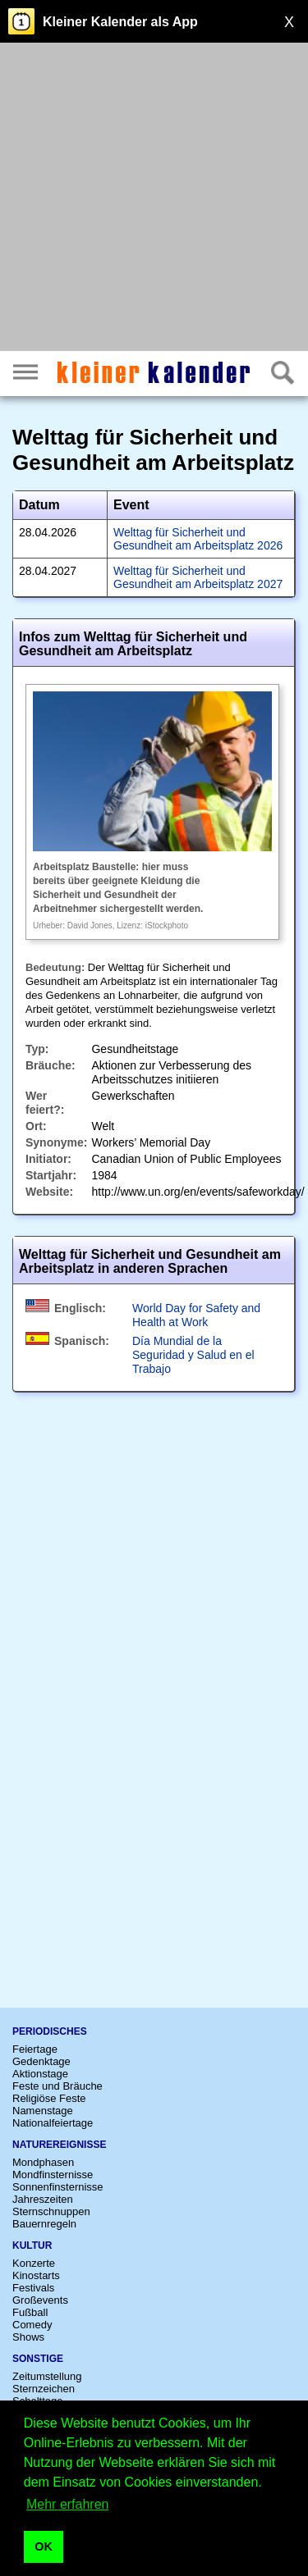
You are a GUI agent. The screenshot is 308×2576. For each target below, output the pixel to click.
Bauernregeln (44, 2224)
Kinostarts (36, 2275)
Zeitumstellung (47, 2376)
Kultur (32, 2245)
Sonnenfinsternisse (57, 2187)
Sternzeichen (43, 2388)
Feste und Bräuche (57, 2086)
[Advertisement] (154, 199)
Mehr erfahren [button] (67, 2504)
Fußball (30, 2312)
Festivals (33, 2288)
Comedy (32, 2324)
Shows (28, 2337)
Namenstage (42, 2110)
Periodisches (49, 2031)
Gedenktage (41, 2061)
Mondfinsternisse (52, 2174)
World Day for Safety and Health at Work (196, 1315)
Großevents (40, 2300)
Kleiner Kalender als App (120, 22)
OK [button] (43, 2546)
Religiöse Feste (49, 2098)
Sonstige (37, 2358)
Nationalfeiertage (52, 2123)
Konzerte (33, 2263)
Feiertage (34, 2049)
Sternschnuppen (51, 2211)
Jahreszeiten (42, 2199)
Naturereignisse (59, 2144)
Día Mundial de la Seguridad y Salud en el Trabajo (193, 1354)
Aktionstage (40, 2074)
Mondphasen (43, 2162)
